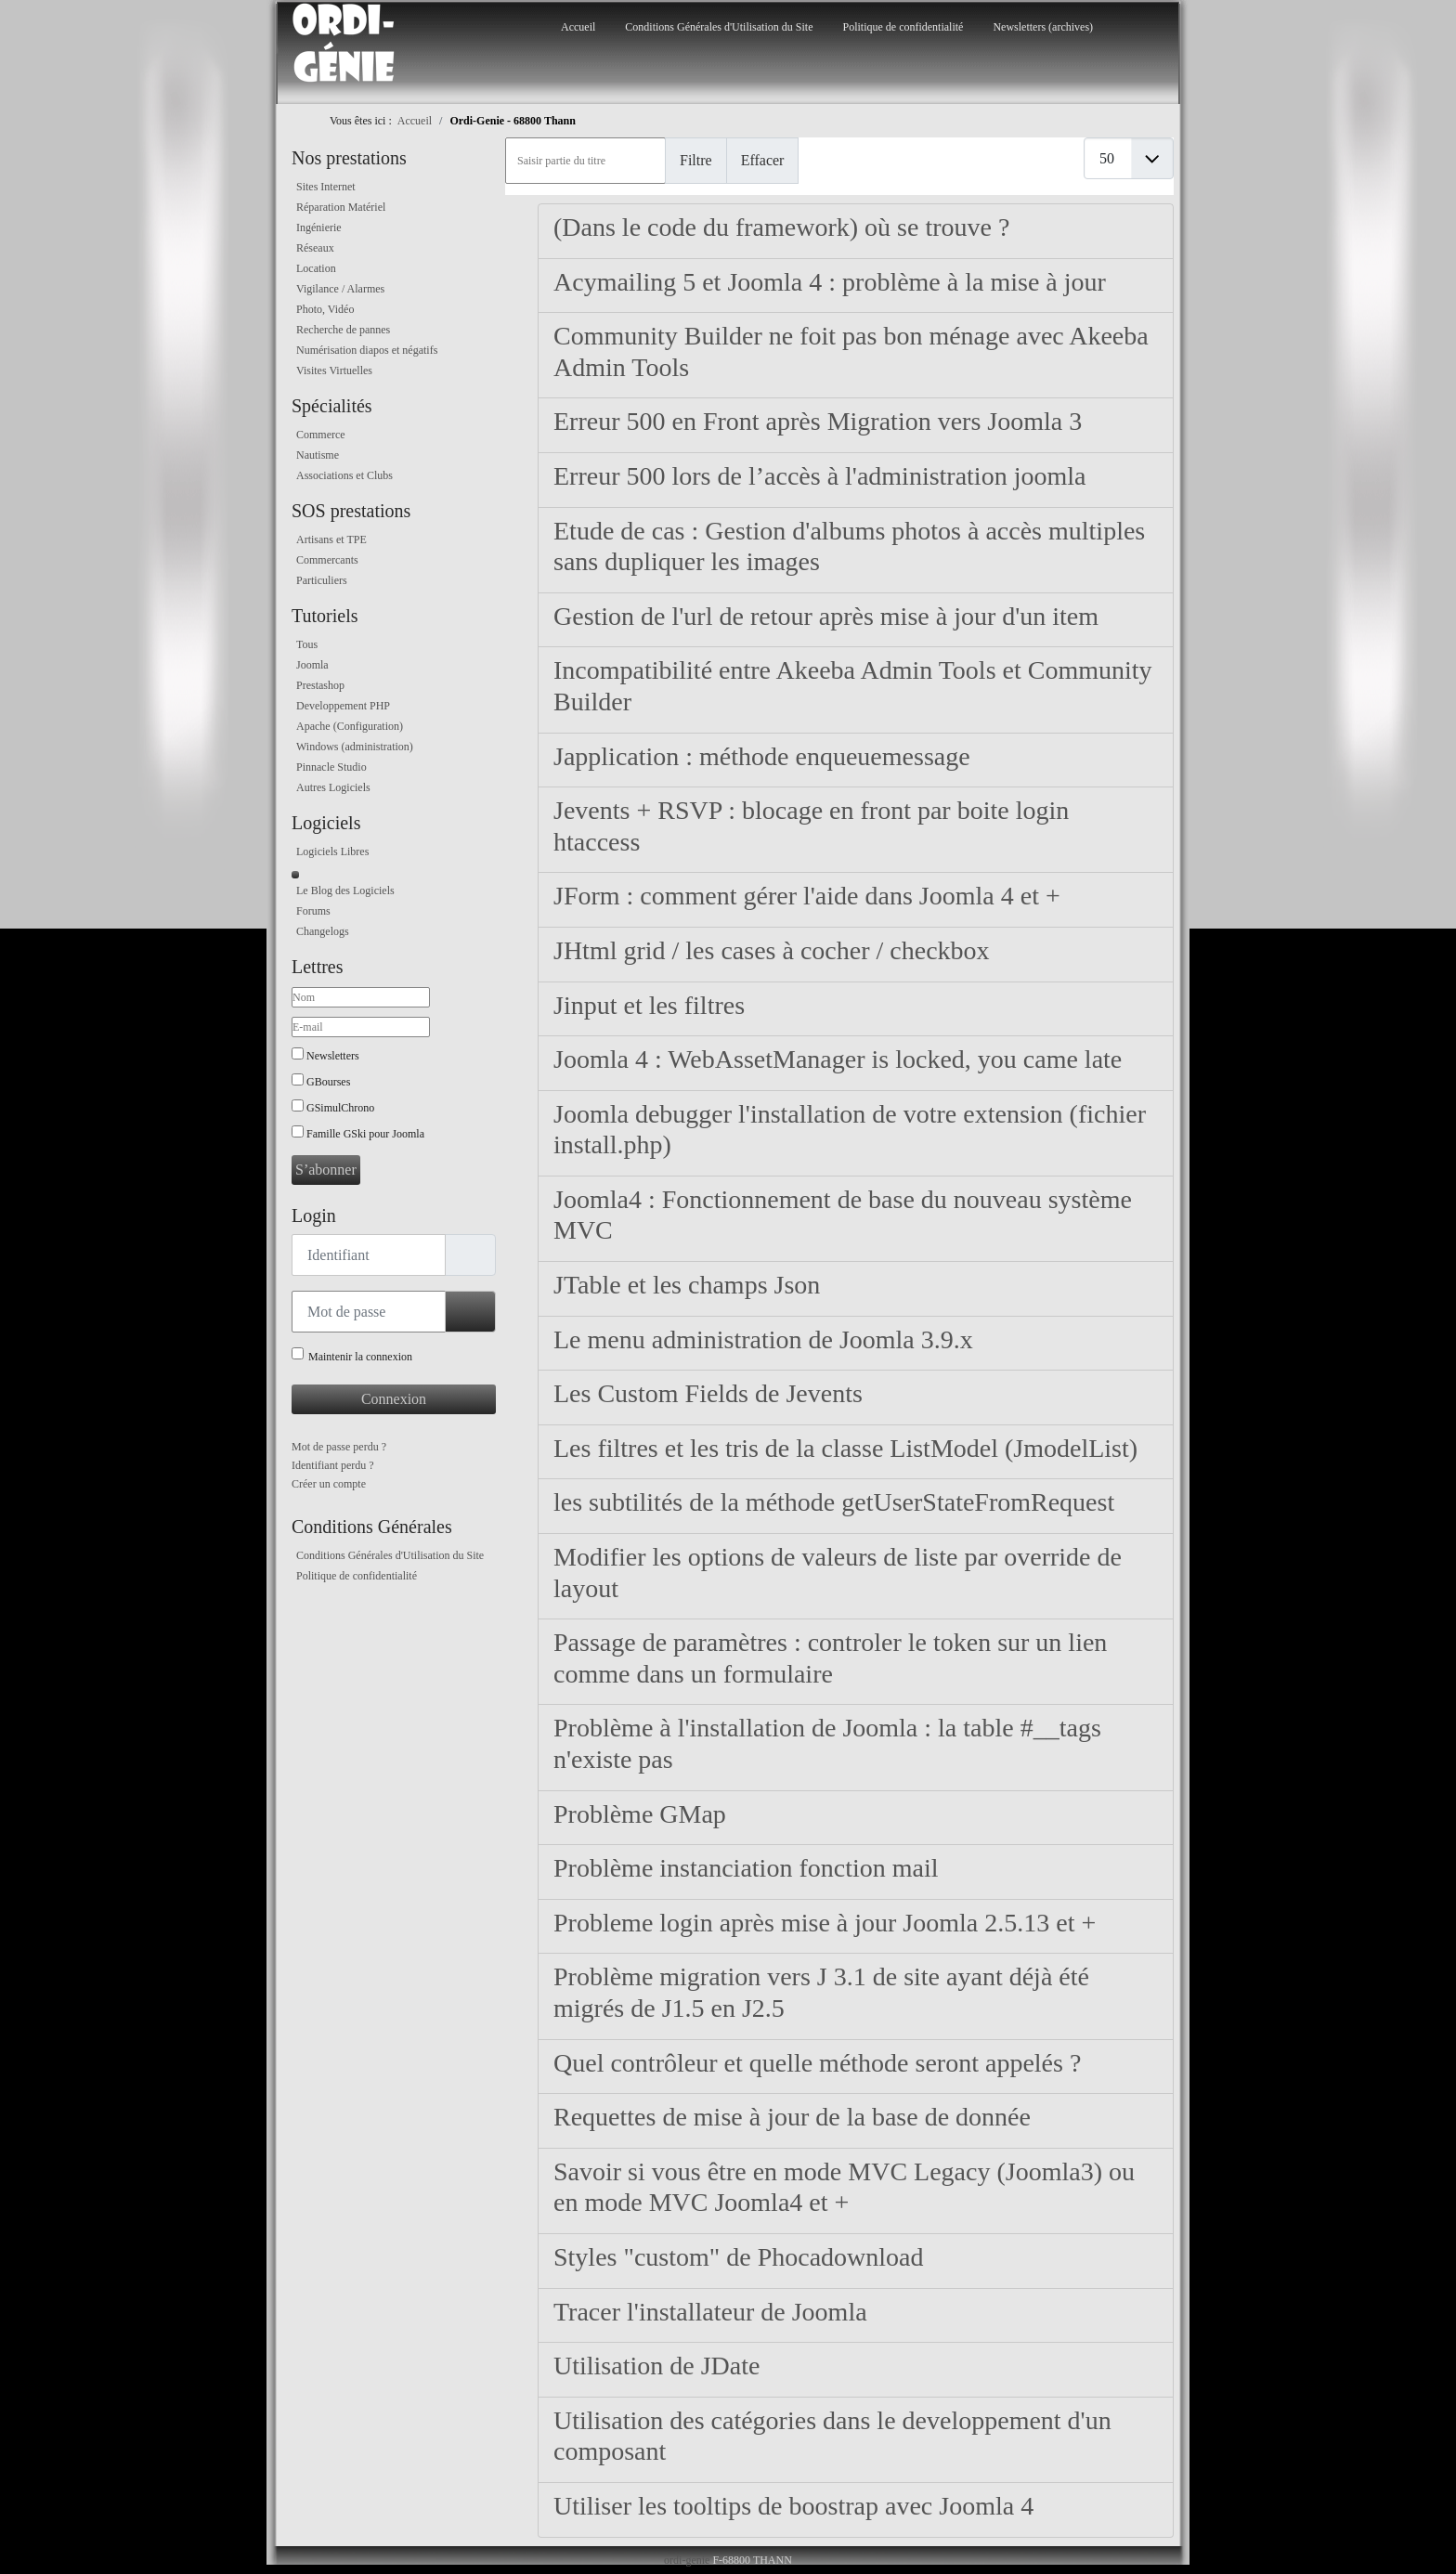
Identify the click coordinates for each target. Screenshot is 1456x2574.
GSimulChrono (340, 1107)
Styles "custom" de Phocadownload (738, 2256)
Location (316, 268)
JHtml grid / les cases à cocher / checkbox (771, 950)
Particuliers (321, 580)
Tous (307, 644)
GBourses (328, 1081)
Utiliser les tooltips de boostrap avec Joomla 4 (793, 2505)
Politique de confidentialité (902, 26)
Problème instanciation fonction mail (745, 1867)
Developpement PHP (343, 705)
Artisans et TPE (331, 539)
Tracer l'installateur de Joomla (710, 2311)
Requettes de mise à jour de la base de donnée (792, 2116)
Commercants (327, 559)
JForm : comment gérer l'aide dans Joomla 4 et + (806, 895)
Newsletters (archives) (1043, 26)
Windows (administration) (354, 746)
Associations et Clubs (344, 475)
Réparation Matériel (340, 207)
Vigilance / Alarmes (340, 288)
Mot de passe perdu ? (339, 1446)
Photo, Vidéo (325, 309)
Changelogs (322, 931)
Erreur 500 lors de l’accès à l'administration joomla (819, 476)
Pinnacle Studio (331, 767)
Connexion (393, 1399)
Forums (313, 910)
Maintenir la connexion (360, 1356)
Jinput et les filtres (649, 1005)
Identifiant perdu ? (333, 1465)
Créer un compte (329, 1483)
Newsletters (332, 1055)
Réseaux (315, 247)
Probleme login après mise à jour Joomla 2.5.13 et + (824, 1922)
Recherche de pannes (343, 329)
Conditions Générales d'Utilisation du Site (718, 26)
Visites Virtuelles (334, 370)
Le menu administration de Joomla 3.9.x (763, 1339)
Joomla (312, 664)
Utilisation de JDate (656, 2365)
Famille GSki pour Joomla (365, 1133)
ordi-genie (686, 2560)
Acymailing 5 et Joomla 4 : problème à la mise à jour (829, 281)
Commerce (320, 434)
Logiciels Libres (332, 851)
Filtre (696, 160)
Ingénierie (319, 227)
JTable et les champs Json (686, 1284)
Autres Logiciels (333, 787)
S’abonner (326, 1169)
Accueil (578, 26)
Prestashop (320, 685)
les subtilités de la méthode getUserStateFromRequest (833, 1502)
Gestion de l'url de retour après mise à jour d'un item (825, 616)
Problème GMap (639, 1814)
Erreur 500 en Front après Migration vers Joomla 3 (817, 421)
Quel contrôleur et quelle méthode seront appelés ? (817, 2062)
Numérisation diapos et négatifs (366, 350)
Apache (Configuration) (349, 726)
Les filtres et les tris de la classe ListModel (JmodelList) (845, 1448)
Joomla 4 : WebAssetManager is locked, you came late (837, 1059)
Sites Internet (326, 186)
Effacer (763, 160)
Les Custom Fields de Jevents (708, 1393)
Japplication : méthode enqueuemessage (761, 756)
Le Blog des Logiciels (345, 890)
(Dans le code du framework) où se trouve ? (781, 227)
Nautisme (317, 455)
